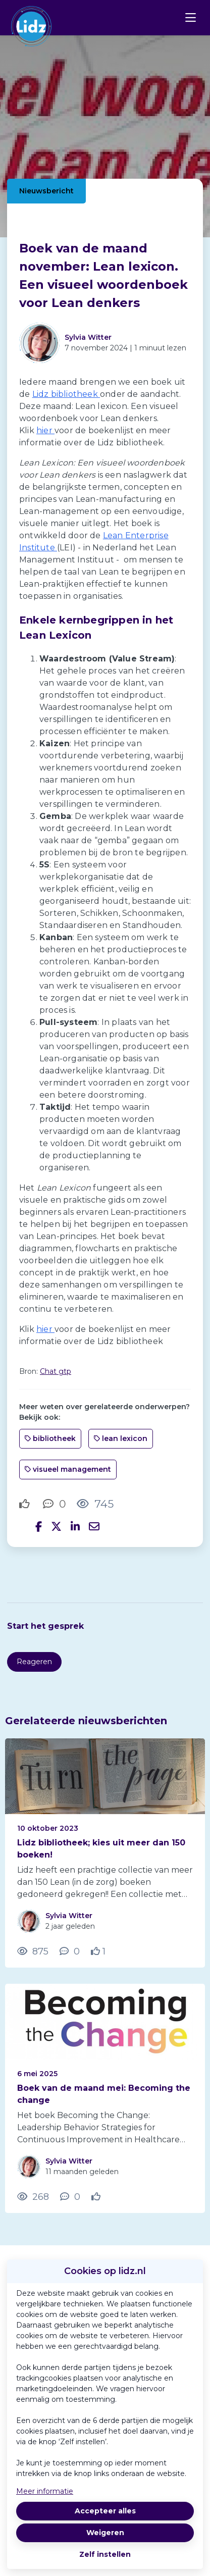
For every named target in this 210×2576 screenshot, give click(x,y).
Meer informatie (44, 2491)
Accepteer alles (105, 2510)
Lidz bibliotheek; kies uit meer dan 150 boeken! (101, 1849)
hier (45, 430)
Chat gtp (55, 1371)
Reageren (34, 1661)
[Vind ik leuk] (25, 1504)
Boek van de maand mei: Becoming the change (103, 2094)
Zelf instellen (105, 2554)
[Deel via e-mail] (94, 1527)
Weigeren (105, 2532)
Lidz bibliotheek (66, 394)
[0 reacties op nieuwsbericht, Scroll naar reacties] (54, 1504)
